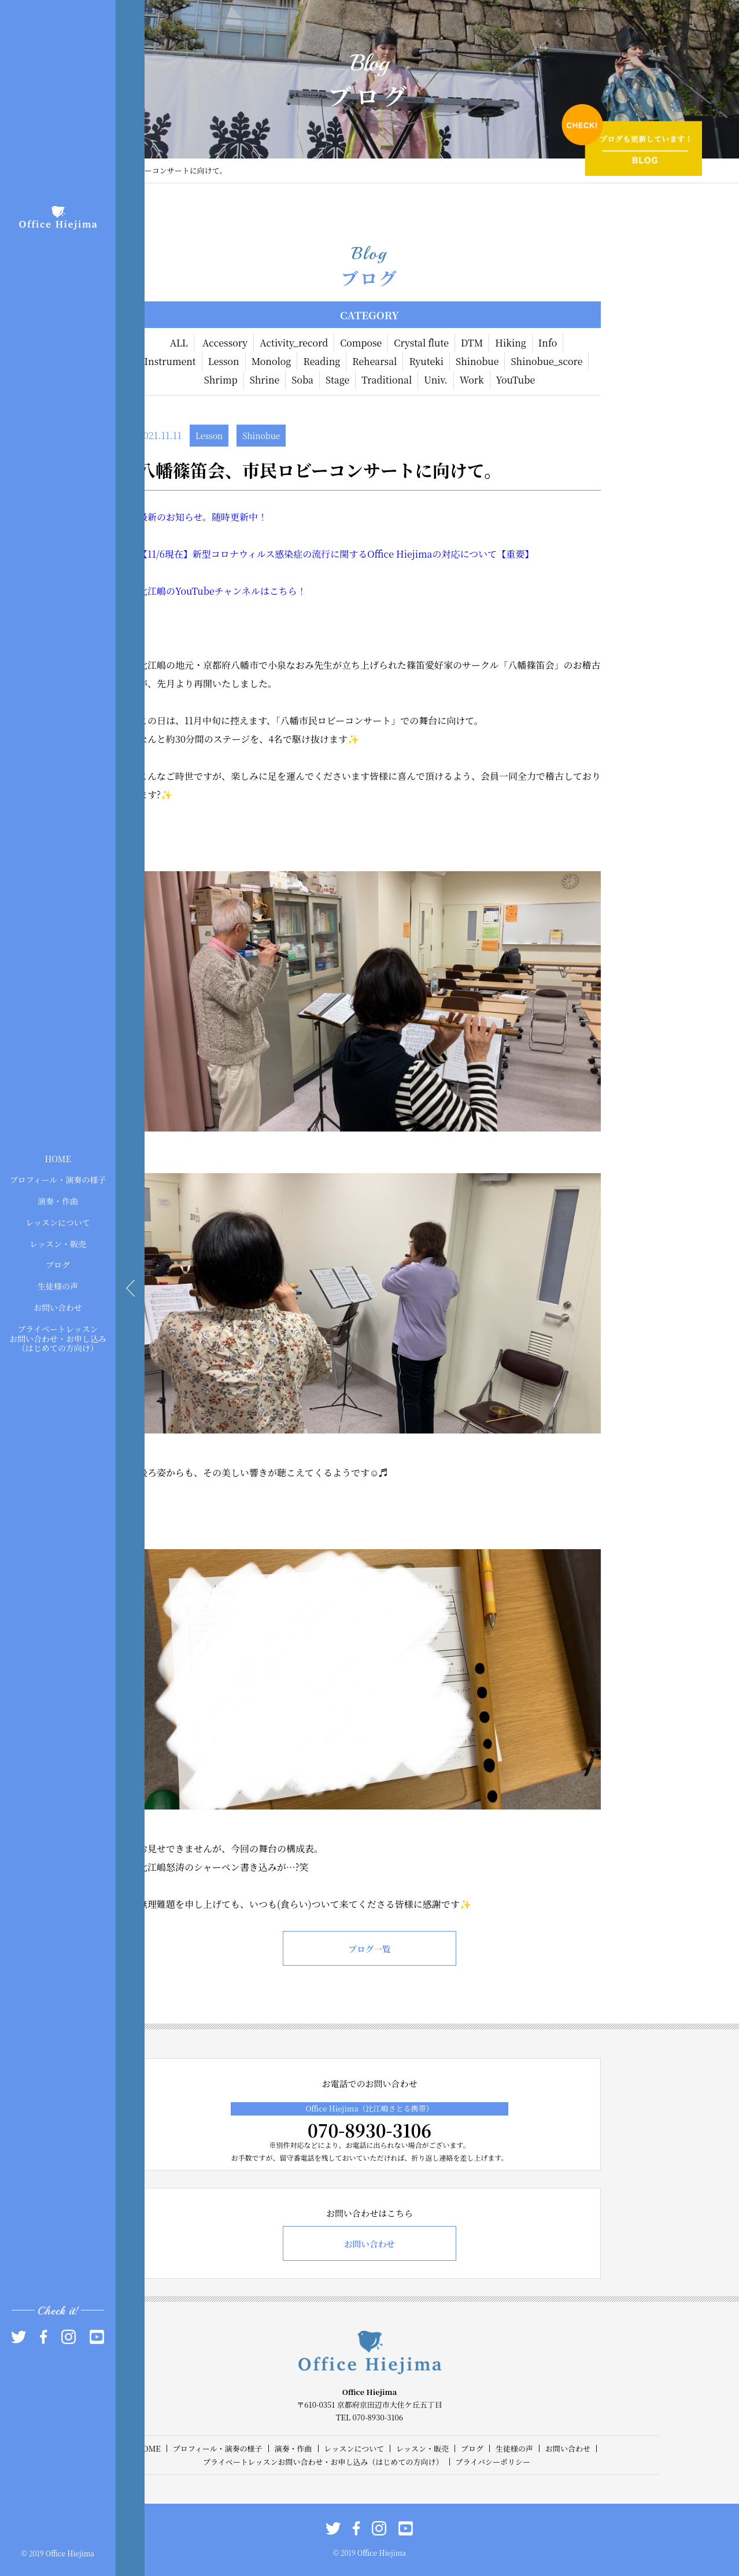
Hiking (510, 342)
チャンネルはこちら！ (260, 591)
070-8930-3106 (369, 2130)
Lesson (223, 361)
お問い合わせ (58, 1307)
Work (472, 379)
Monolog (271, 361)
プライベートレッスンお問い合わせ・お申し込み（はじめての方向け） (57, 1338)
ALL (179, 342)
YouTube (515, 379)
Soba (302, 379)
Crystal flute (421, 342)
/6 (160, 554)
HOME (58, 1158)
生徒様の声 (58, 1286)
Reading (321, 361)
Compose (361, 342)
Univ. (435, 379)
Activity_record (294, 342)
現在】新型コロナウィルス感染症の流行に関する (266, 554)
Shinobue (477, 361)
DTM (472, 342)
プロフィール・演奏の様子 (58, 1179)
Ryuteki (426, 361)
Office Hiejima (399, 554)
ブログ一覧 (369, 1949)
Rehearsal (374, 361)
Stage (337, 379)
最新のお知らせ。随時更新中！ (202, 517)
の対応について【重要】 (483, 554)
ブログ (58, 1264)
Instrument (170, 361)
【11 (147, 554)
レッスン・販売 (57, 1243)
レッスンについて (57, 1222)
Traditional (386, 379)
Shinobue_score (546, 361)
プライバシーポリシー (493, 2461)
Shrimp (221, 379)
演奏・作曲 (58, 1201)
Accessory (224, 342)
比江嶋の (156, 591)
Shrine (265, 379)
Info (547, 342)
